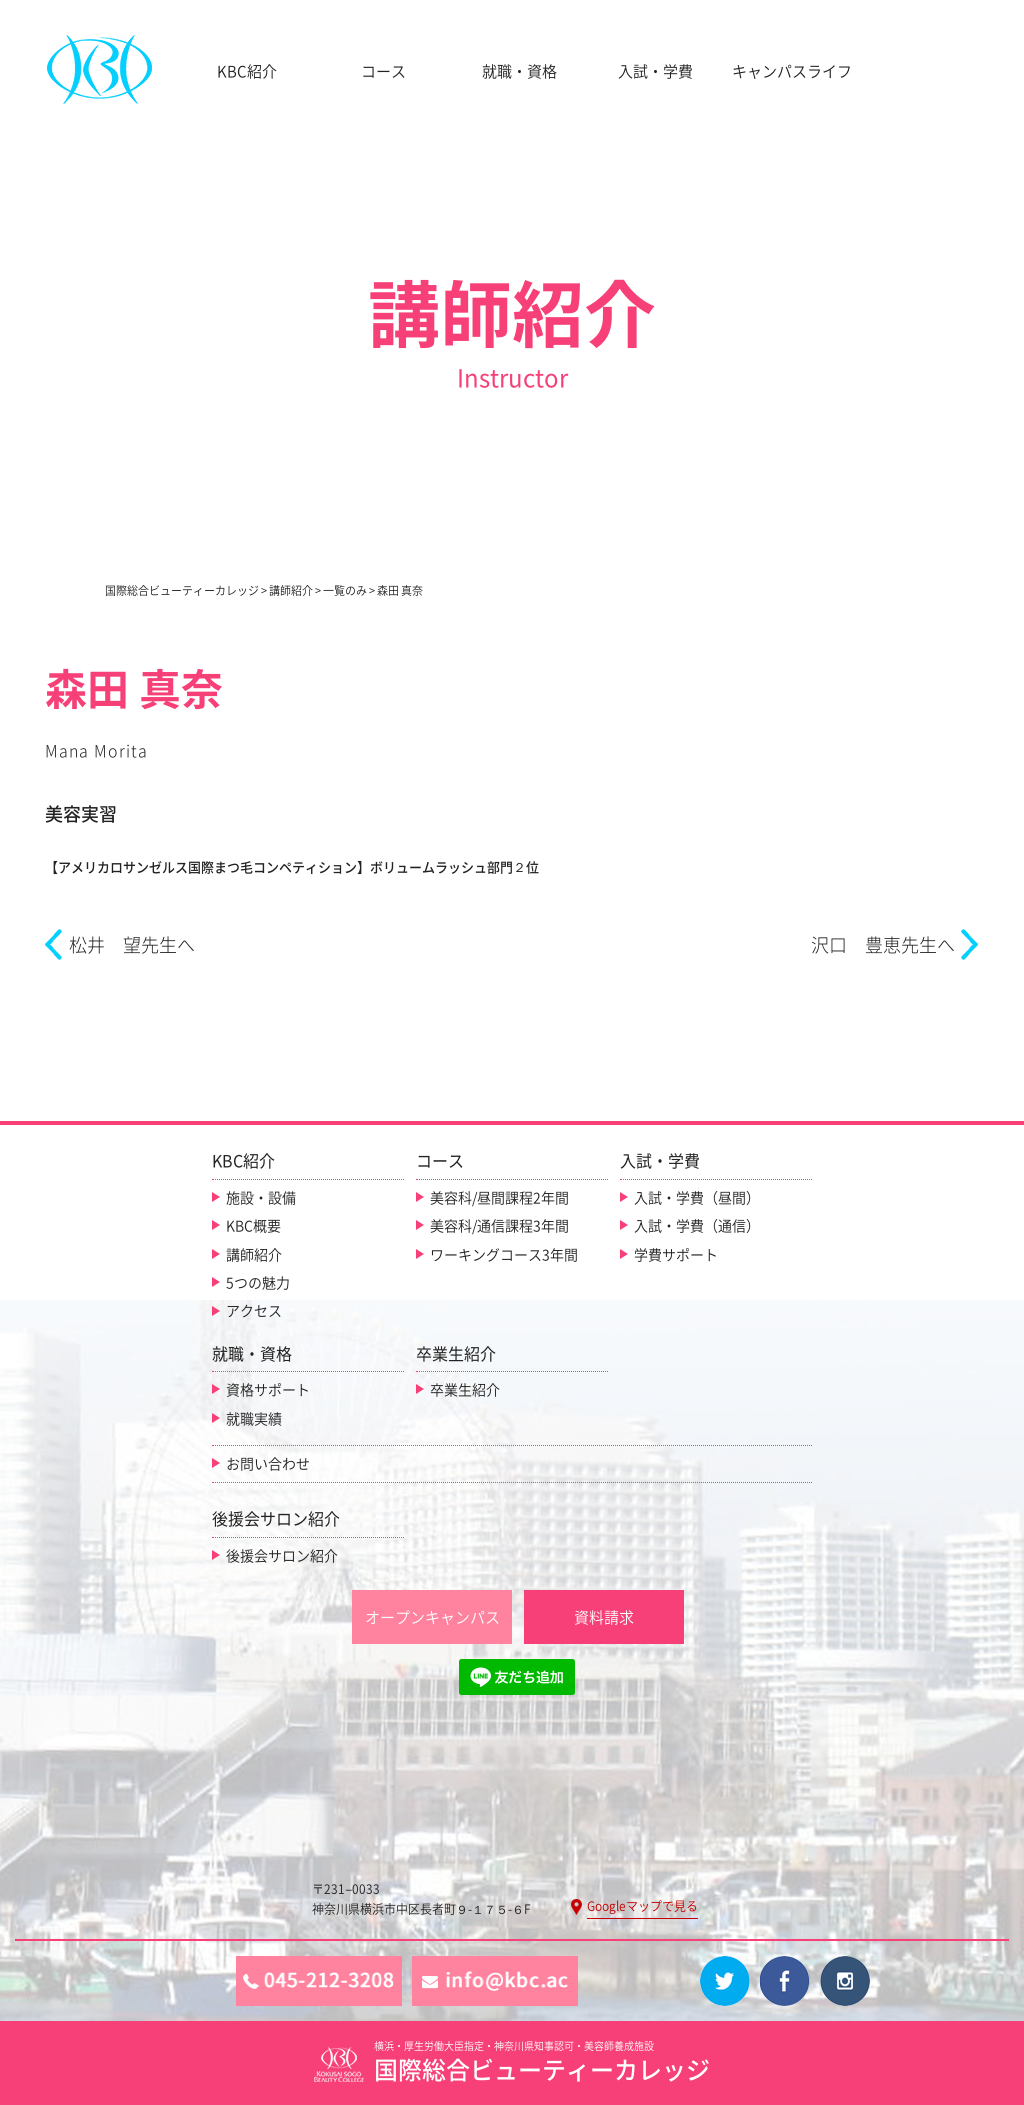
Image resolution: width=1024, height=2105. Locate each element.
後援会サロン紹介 (282, 1556)
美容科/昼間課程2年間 (499, 1198)
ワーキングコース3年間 (504, 1255)
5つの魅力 (258, 1283)
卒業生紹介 (465, 1390)
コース (383, 71)
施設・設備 (261, 1198)
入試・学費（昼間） (697, 1198)
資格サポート (268, 1390)
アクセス (254, 1311)
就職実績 (254, 1419)
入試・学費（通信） (697, 1226)
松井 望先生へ (132, 945)
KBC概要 (253, 1226)
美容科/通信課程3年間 (499, 1226)
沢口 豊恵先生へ (883, 945)
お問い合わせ (268, 1464)
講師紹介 (254, 1255)
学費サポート (676, 1255)
